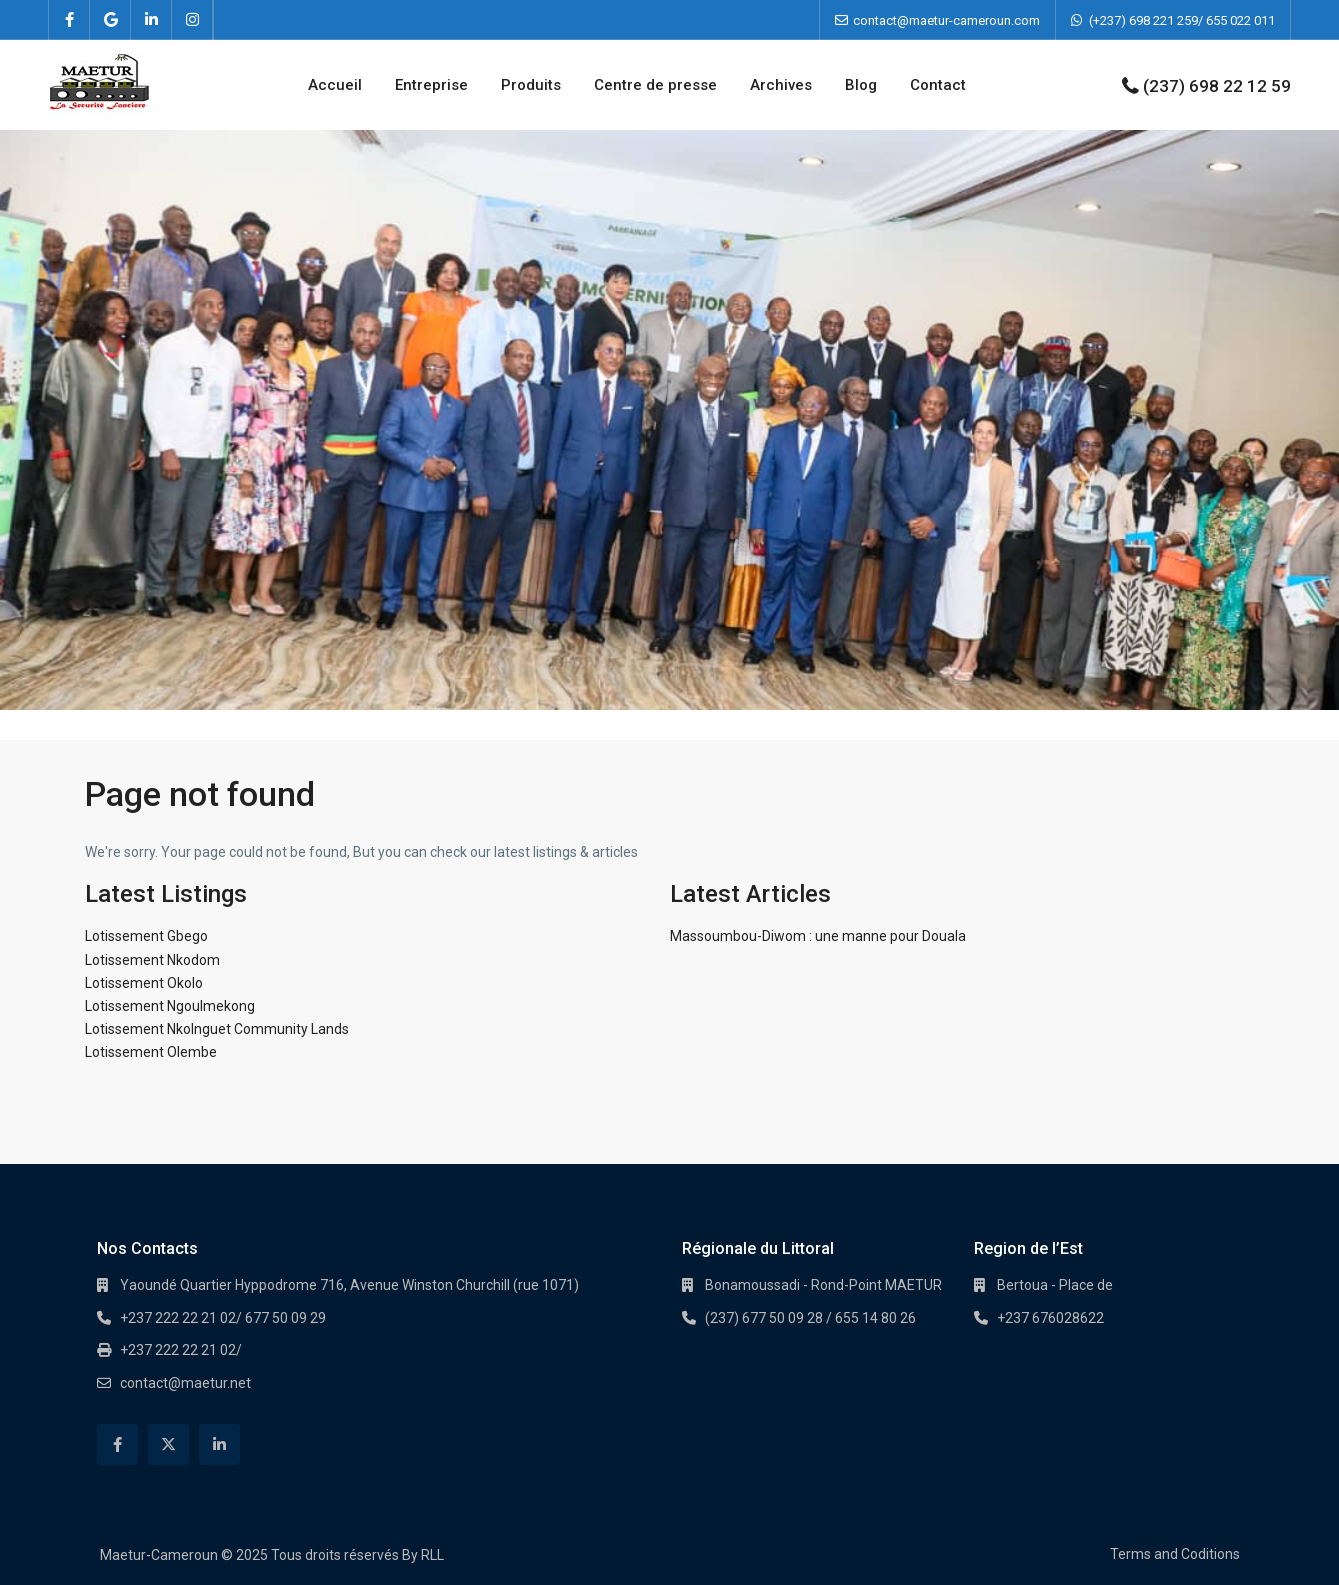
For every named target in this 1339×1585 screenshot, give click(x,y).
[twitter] (168, 1444)
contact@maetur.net (185, 1383)
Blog (861, 85)
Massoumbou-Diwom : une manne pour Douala (818, 936)
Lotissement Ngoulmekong (170, 1006)
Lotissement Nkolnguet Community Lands (217, 1029)
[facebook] (69, 20)
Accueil (335, 85)
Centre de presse (655, 85)
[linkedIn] (151, 20)
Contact (938, 85)
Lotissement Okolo (144, 983)
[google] (110, 20)
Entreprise (431, 85)
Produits (531, 85)
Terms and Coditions (1175, 1554)
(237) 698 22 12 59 (1217, 86)
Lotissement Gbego (146, 936)
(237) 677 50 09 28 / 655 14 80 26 (810, 1318)
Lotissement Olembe (151, 1052)
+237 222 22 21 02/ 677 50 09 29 (223, 1318)
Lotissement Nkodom (152, 960)
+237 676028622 (1050, 1318)
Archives (781, 85)
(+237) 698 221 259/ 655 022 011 (1182, 20)
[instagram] (192, 20)
